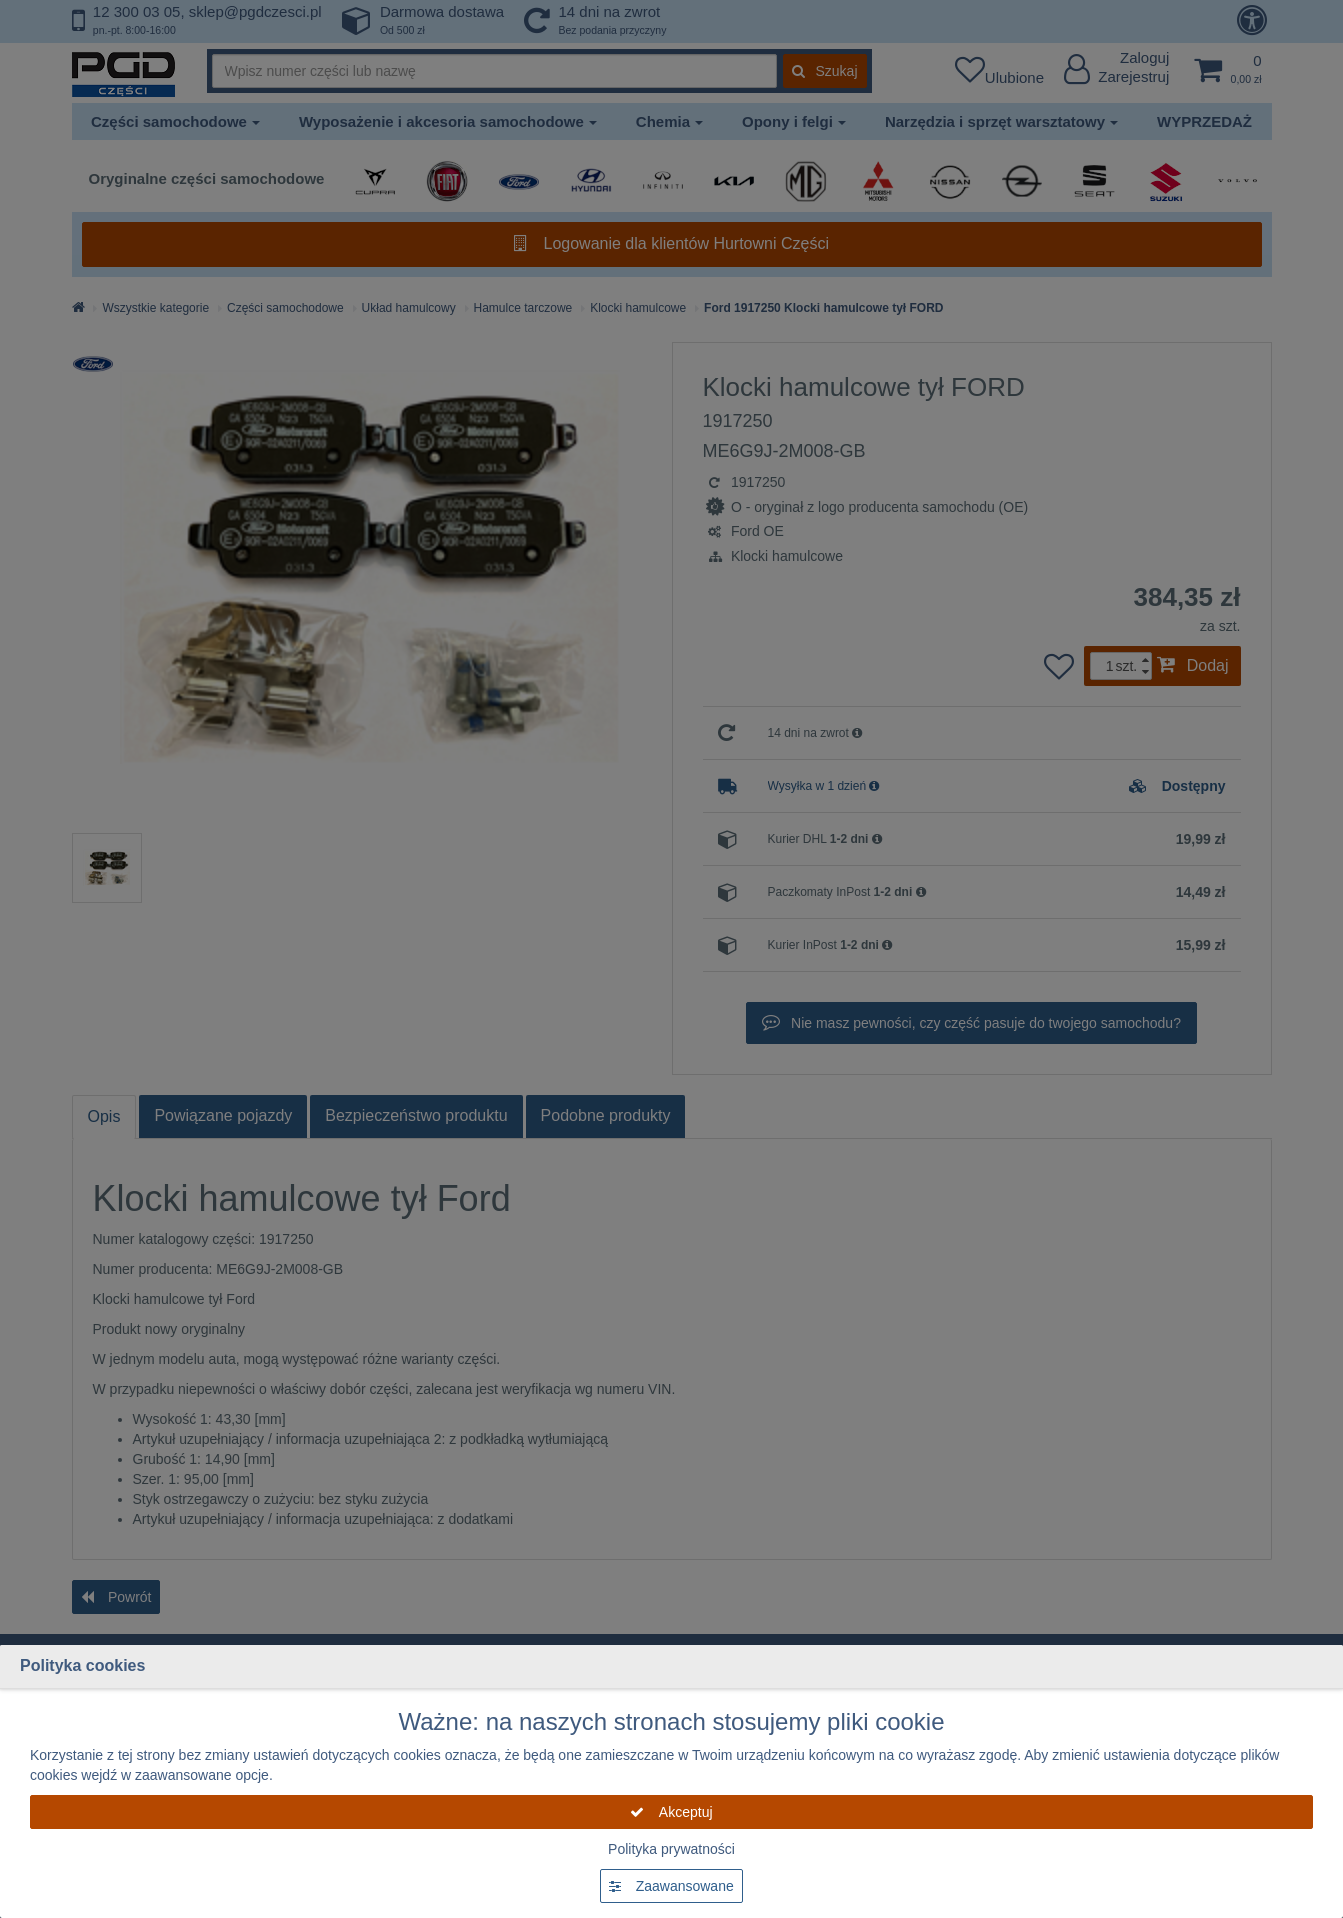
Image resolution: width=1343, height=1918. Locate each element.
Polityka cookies (82, 1665)
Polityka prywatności (671, 1849)
